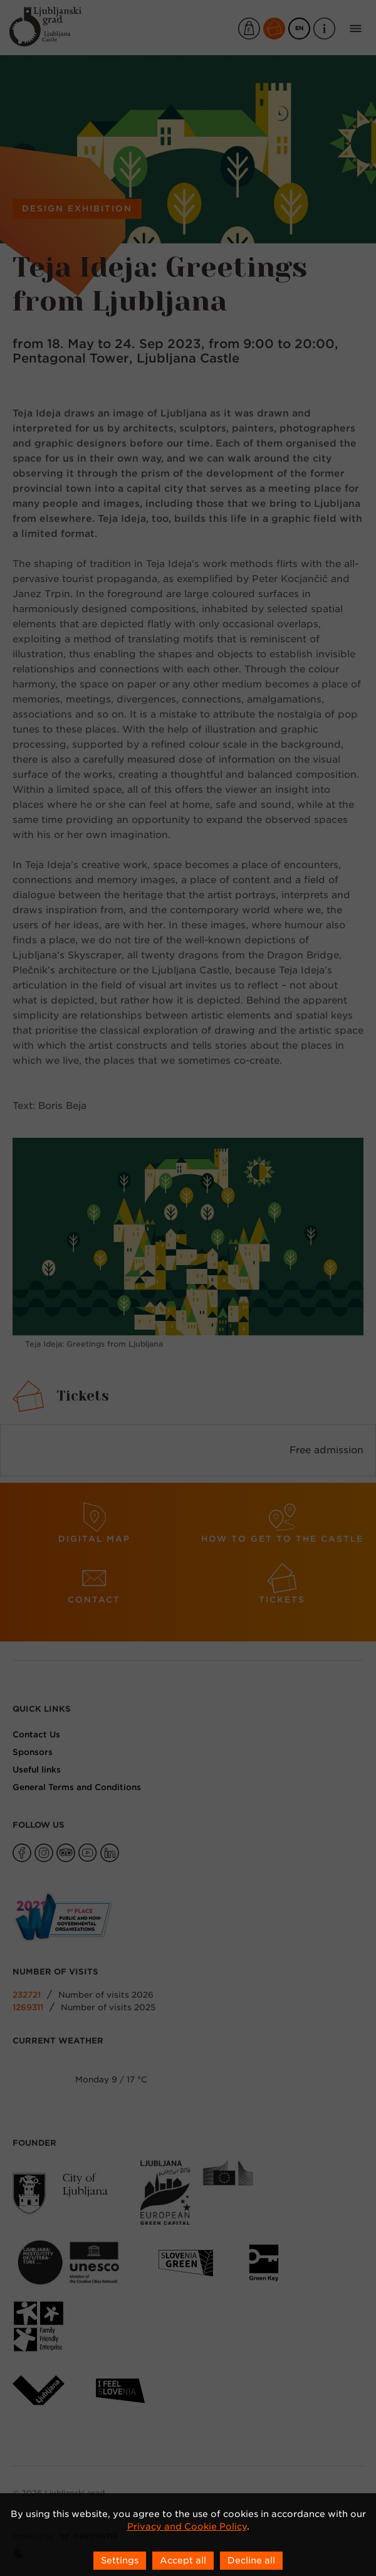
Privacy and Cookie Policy (187, 2526)
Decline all (251, 2560)
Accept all (183, 2560)
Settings (119, 2560)
